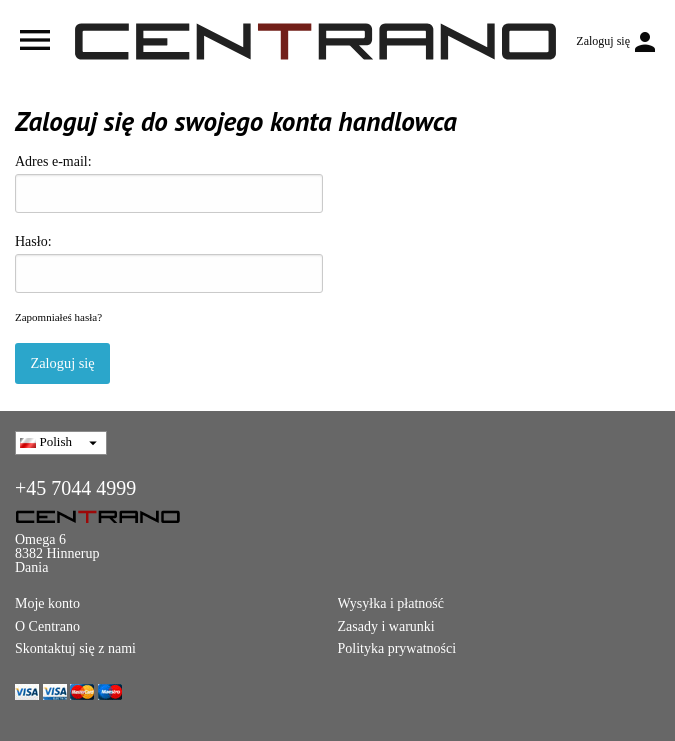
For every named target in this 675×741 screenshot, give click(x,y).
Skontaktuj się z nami (75, 648)
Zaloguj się (62, 363)
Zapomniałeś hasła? (58, 317)
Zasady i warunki (386, 626)
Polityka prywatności (397, 648)
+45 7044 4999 (75, 488)
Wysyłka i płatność (391, 603)
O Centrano (47, 626)
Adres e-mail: (169, 183)
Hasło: (169, 263)
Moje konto (47, 603)
